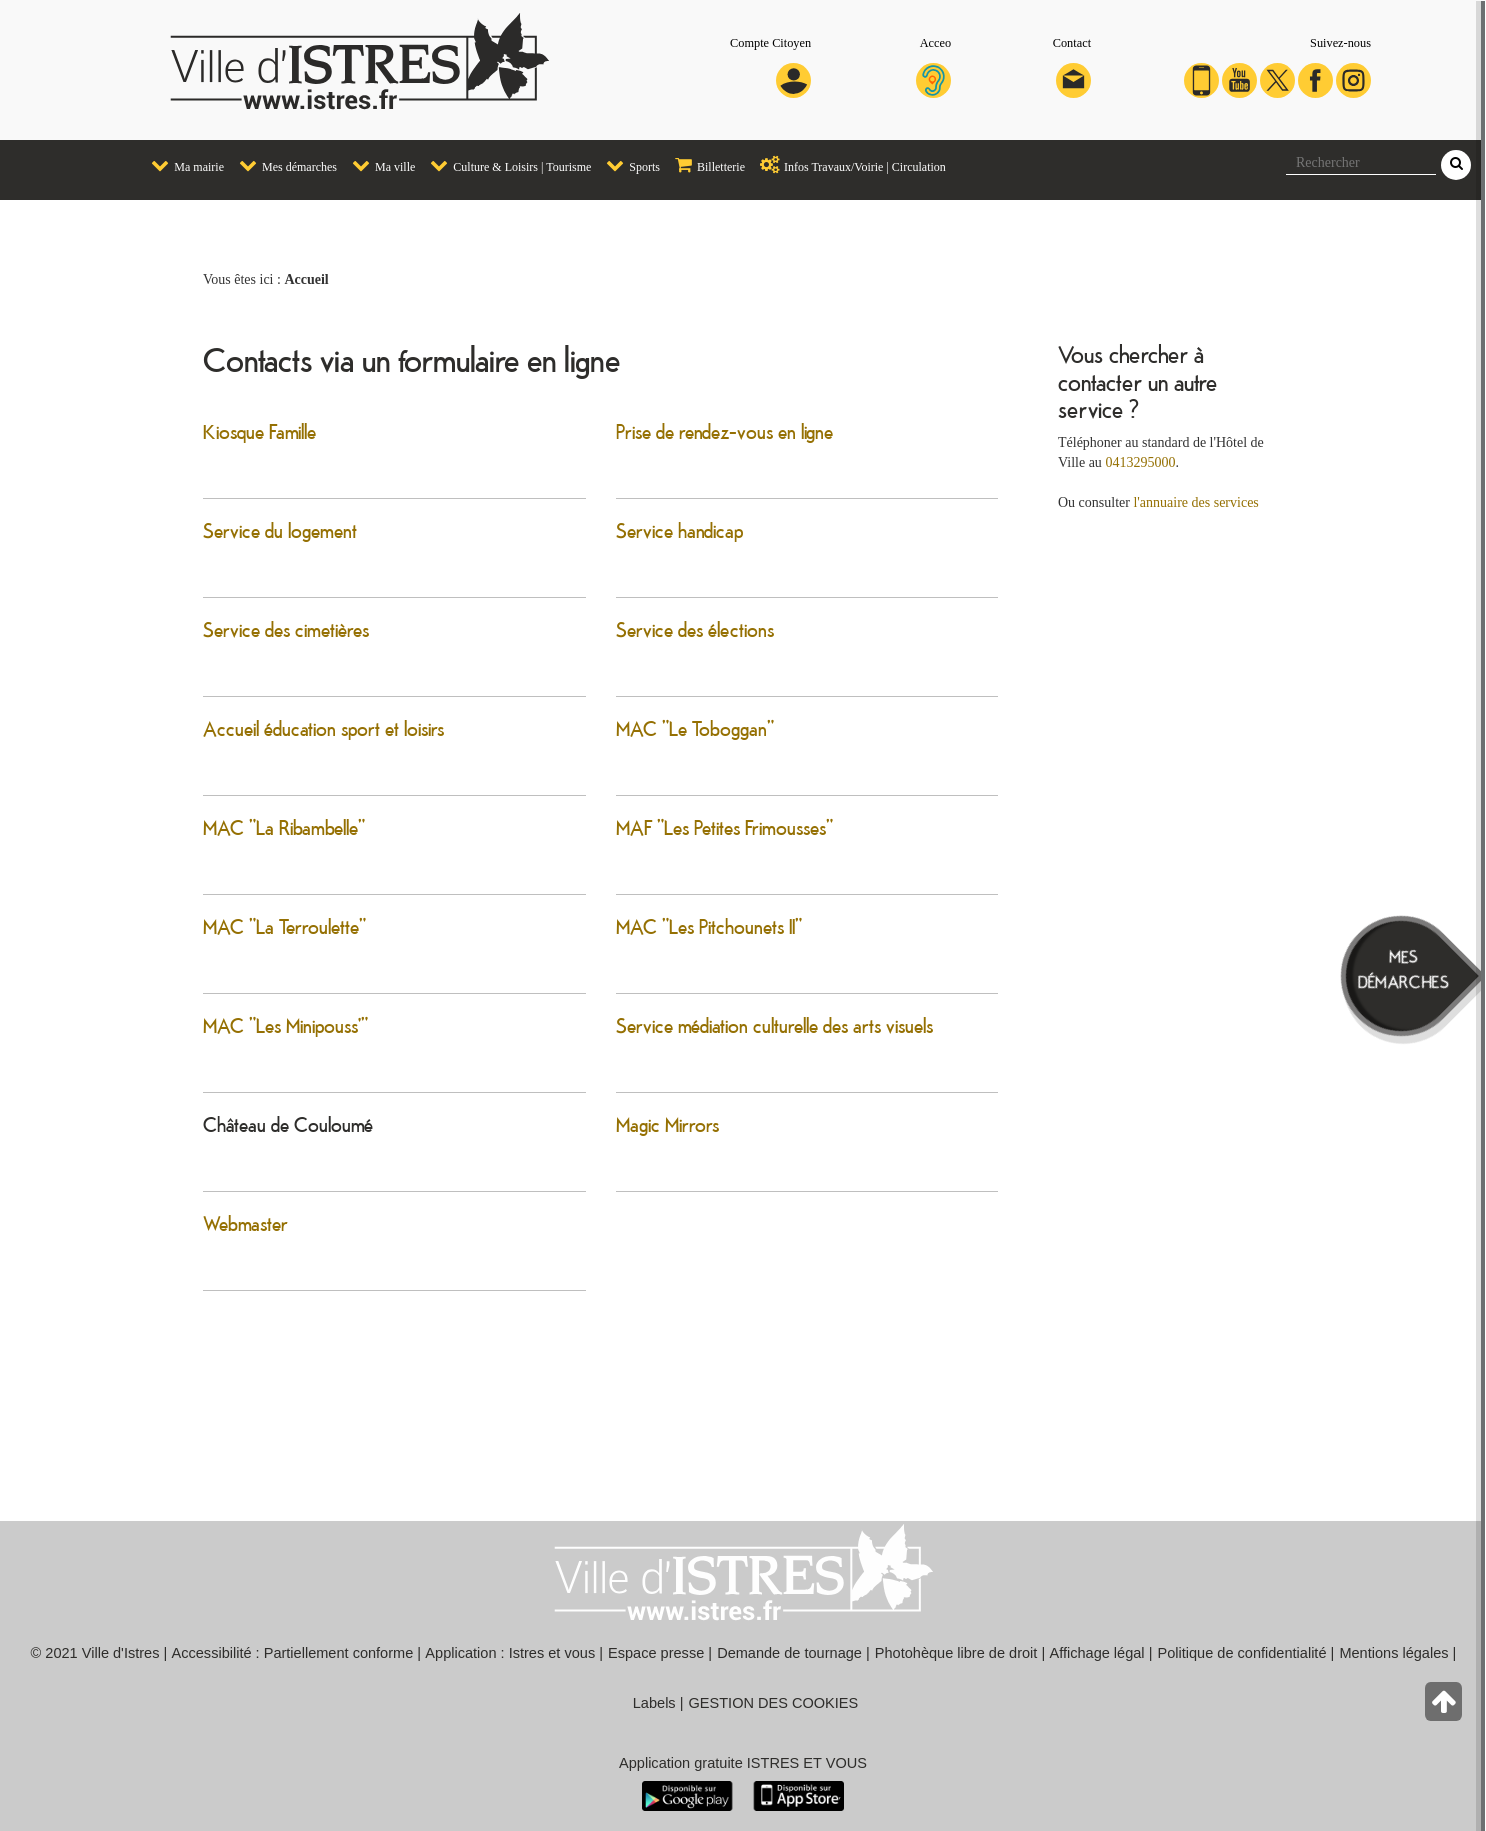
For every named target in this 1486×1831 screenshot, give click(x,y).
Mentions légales (1393, 1653)
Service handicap (679, 530)
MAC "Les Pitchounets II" (709, 926)
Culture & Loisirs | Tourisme (505, 165)
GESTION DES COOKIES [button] (774, 1703)
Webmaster (245, 1223)
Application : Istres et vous (510, 1653)
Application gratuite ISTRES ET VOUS (743, 1763)
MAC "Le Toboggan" (695, 728)
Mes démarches (283, 165)
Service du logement (280, 530)
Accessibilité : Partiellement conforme (293, 1653)
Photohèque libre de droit (956, 1653)
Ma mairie (182, 165)
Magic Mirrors (667, 1124)
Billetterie (705, 165)
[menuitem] (180, 166)
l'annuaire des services (1195, 502)
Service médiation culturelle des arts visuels (774, 1025)
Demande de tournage (789, 1653)
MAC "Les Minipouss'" (285, 1025)
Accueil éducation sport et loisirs (323, 728)
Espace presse (656, 1653)
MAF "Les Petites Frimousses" (724, 827)
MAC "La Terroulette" (284, 926)
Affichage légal (1096, 1653)
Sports (628, 165)
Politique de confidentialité (1241, 1653)
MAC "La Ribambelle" (284, 827)
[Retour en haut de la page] (1445, 1706)
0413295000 (1140, 462)
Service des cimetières (286, 629)
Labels (654, 1703)
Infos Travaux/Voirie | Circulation (848, 165)
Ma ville (378, 165)
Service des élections (695, 629)
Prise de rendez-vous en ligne (724, 431)
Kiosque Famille (259, 431)
